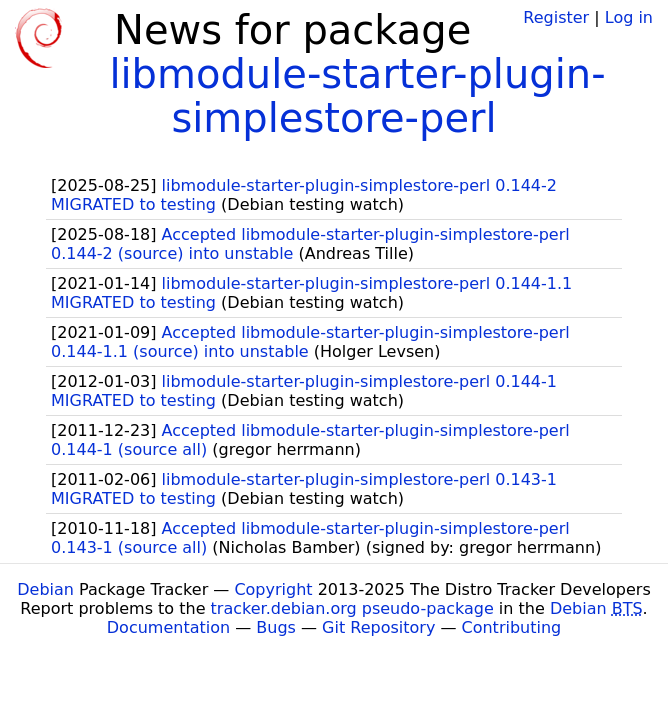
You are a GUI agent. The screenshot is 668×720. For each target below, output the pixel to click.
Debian (45, 589)
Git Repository (378, 627)
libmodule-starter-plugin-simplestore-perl (357, 96)
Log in (629, 17)
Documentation (168, 627)
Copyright (273, 589)
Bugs (276, 627)
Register (556, 17)
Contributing (512, 627)
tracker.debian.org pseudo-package (352, 608)
